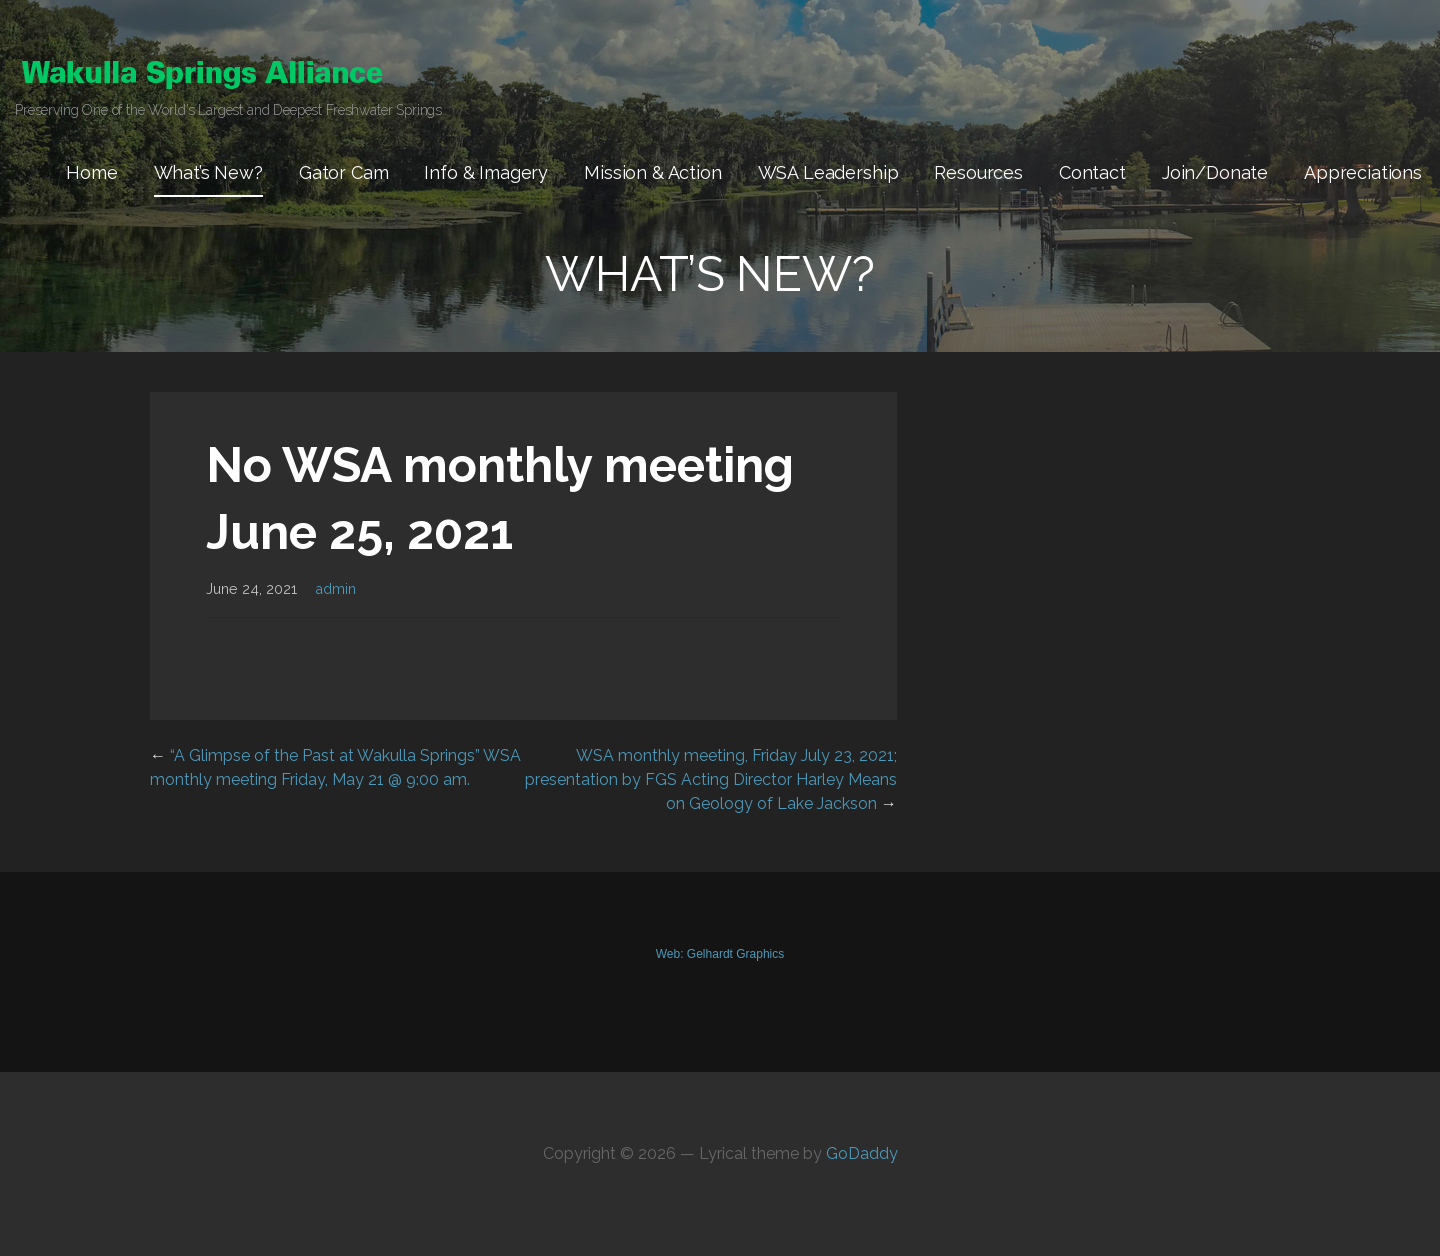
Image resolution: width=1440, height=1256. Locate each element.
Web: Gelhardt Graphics (720, 954)
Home (91, 172)
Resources (978, 172)
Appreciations (1363, 172)
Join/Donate (1215, 172)
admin (335, 588)
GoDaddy (862, 1153)
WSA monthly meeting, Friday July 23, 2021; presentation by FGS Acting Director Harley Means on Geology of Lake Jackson (711, 779)
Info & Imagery (486, 172)
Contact (1092, 172)
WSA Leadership (828, 172)
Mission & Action (652, 172)
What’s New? (208, 172)
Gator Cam (344, 172)
